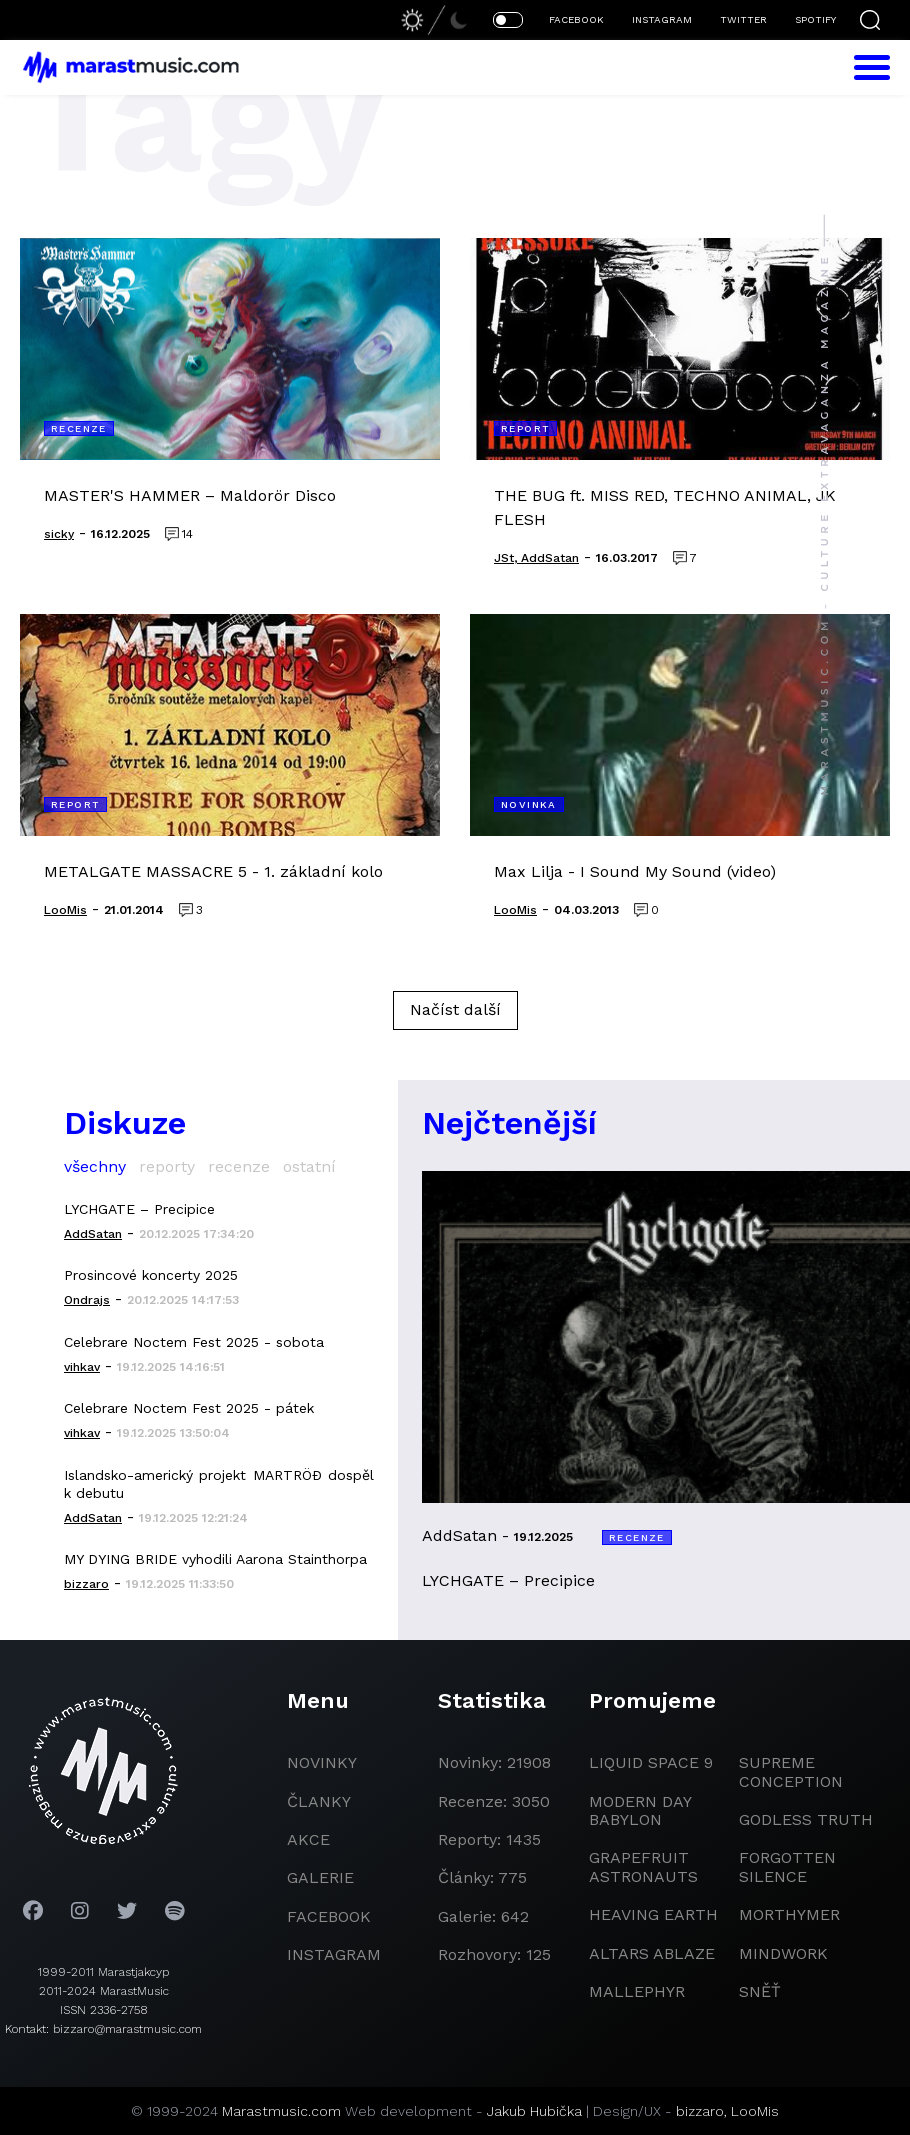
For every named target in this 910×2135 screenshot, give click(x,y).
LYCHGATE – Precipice (139, 1209)
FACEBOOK (576, 19)
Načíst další (455, 1009)
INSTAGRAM (662, 19)
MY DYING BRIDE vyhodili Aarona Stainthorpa (215, 1559)
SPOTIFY (815, 19)
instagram (334, 1954)
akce (308, 1839)
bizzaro (700, 2111)
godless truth (806, 1819)
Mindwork (783, 1953)
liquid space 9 (651, 1762)
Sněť (760, 1991)
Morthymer (789, 1914)
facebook (329, 1916)
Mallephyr (637, 1991)
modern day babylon (640, 1810)
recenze (239, 1166)
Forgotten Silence (787, 1866)
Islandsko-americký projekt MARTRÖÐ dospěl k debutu (219, 1484)
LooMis (755, 2111)
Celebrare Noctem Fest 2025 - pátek (189, 1408)
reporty (167, 1166)
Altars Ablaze (652, 1953)
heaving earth (653, 1914)
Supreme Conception (791, 1771)
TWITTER (743, 19)
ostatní (309, 1166)
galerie (320, 1877)
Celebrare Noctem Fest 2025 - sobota (194, 1342)
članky (319, 1801)
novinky (322, 1762)
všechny (95, 1166)
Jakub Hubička (534, 2111)
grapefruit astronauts (643, 1866)
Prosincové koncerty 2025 (151, 1275)
